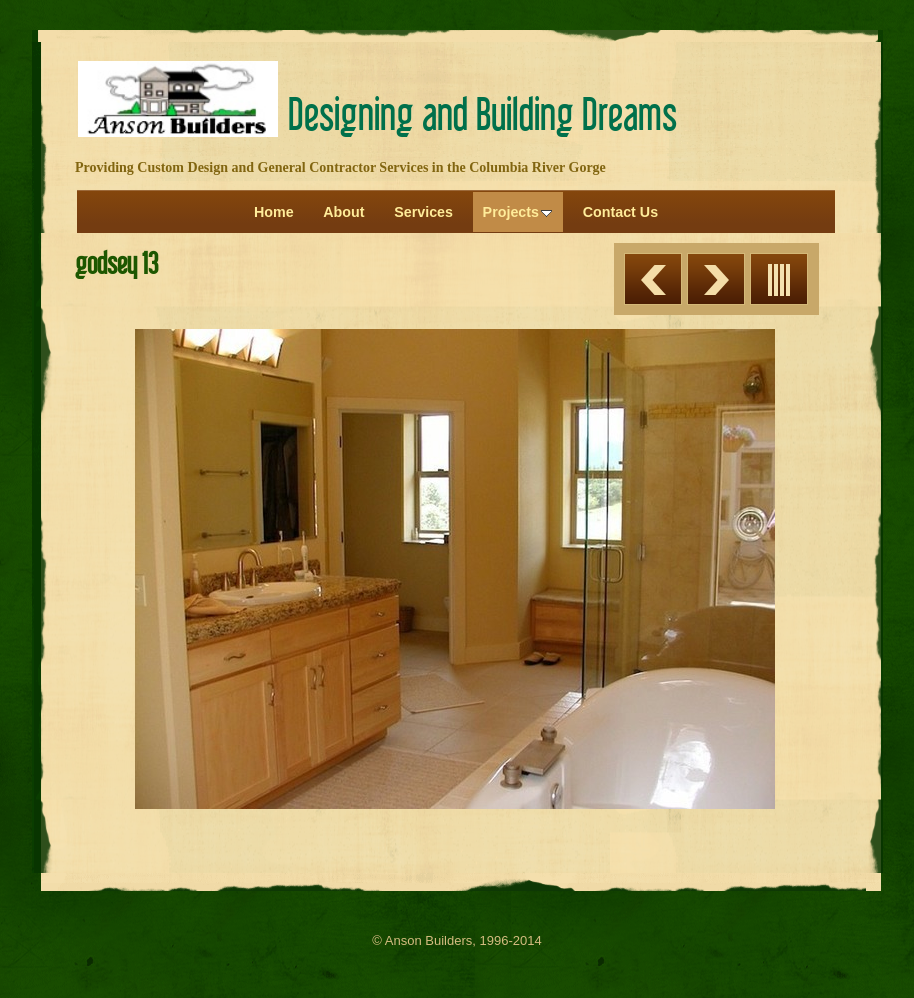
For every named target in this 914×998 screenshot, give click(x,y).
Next (716, 279)
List (779, 279)
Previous (653, 279)
